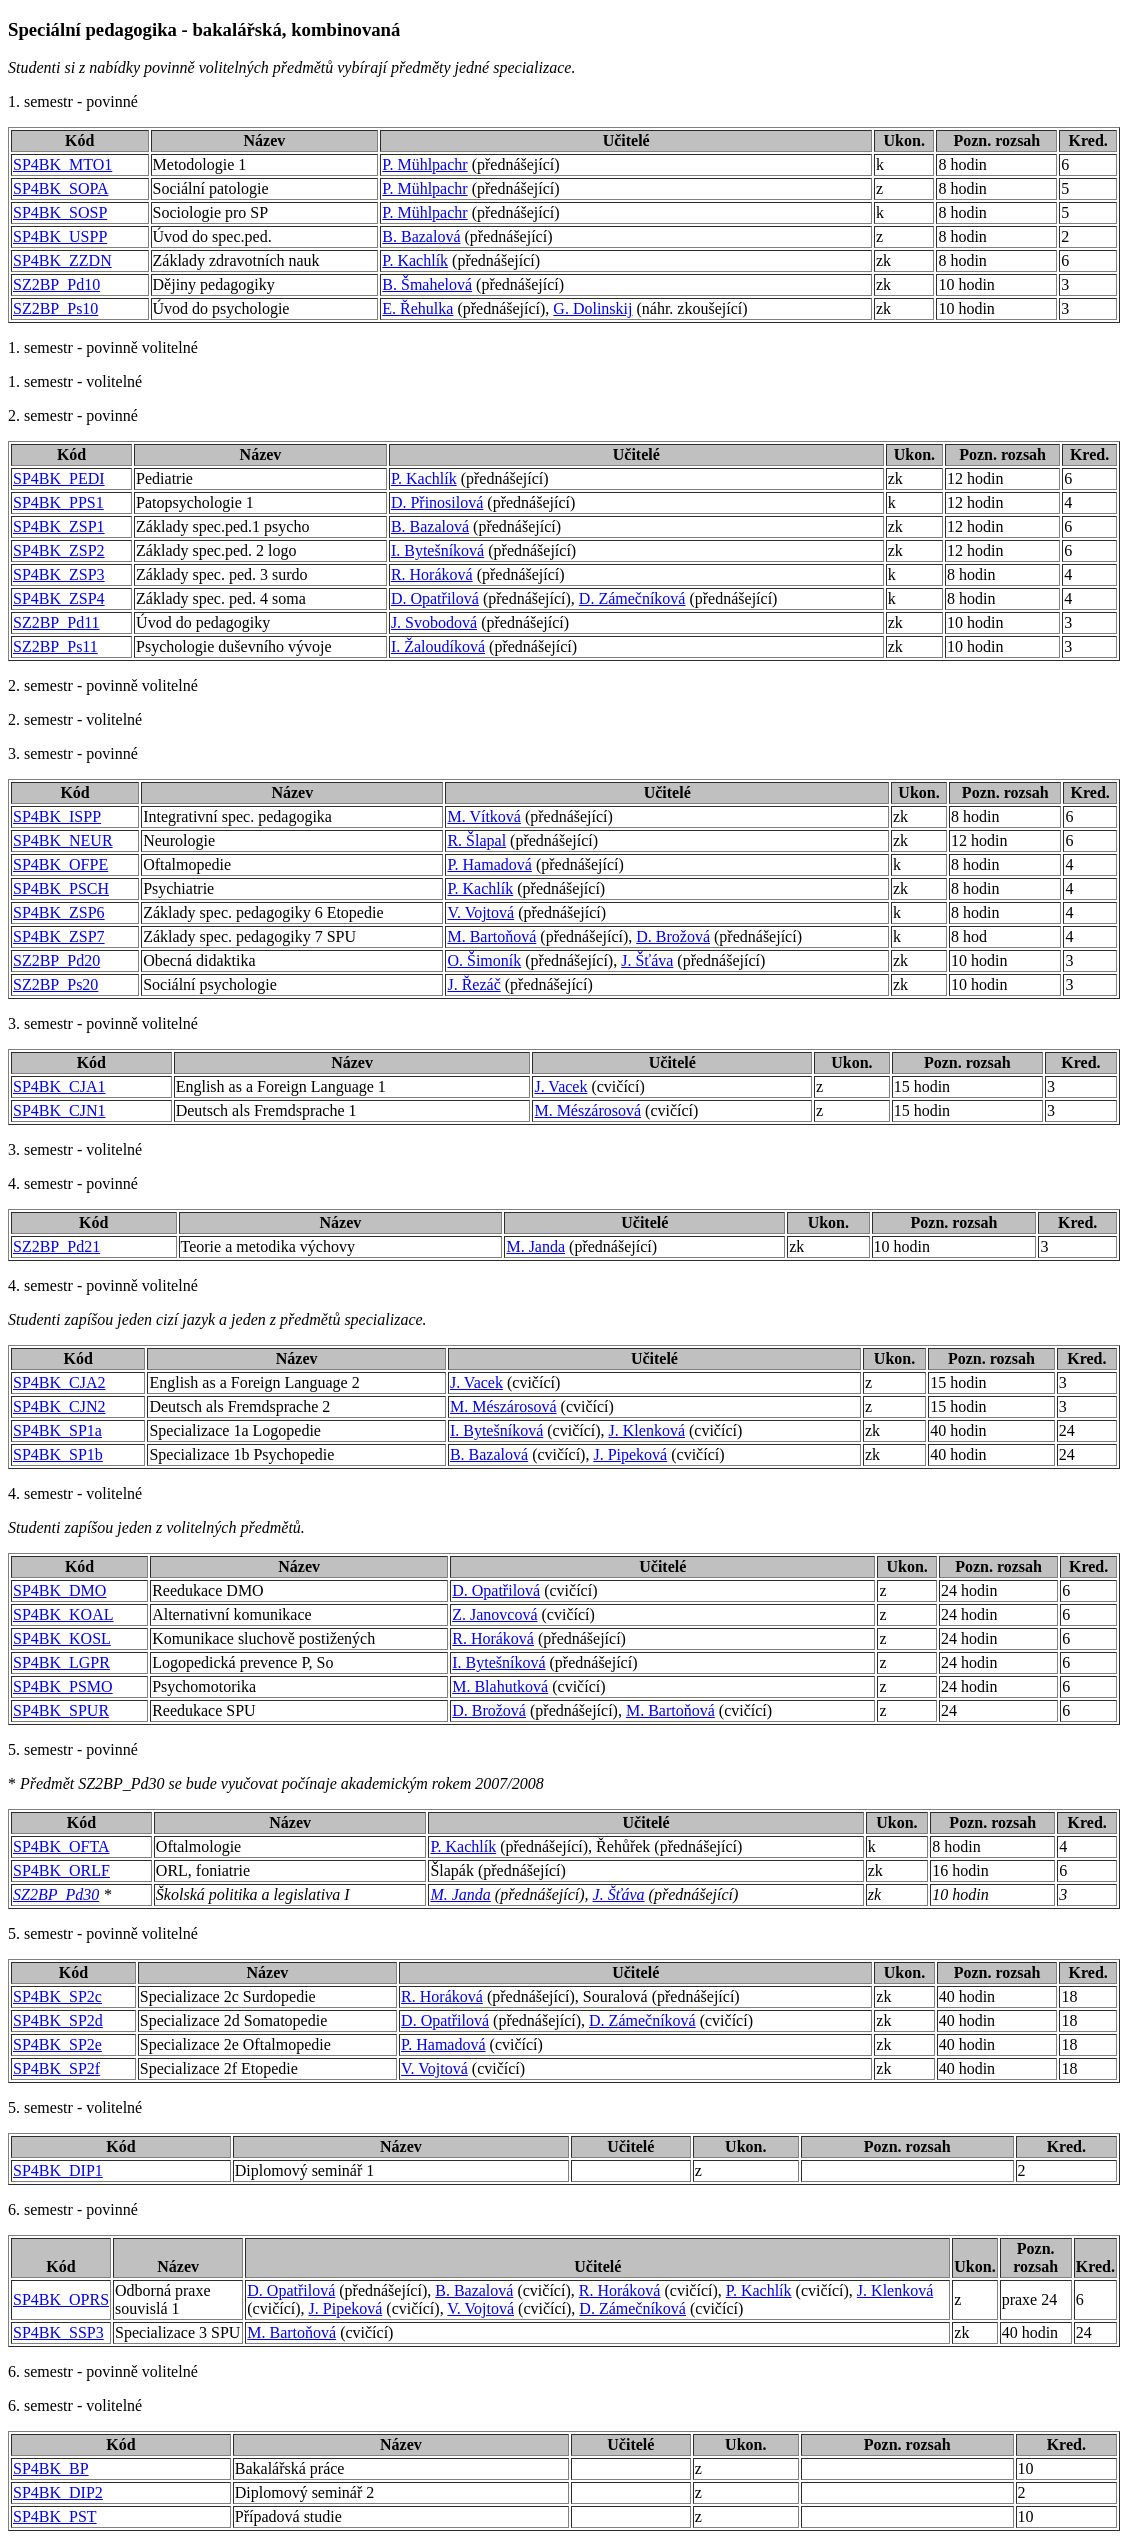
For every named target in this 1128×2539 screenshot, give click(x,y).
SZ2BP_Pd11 (56, 622)
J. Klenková (647, 1430)
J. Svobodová (434, 622)
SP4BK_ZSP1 (59, 526)
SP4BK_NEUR (63, 840)
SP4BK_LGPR (61, 1662)
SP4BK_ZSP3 (59, 574)
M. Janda (535, 1246)
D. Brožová (673, 936)
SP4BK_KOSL (62, 1638)
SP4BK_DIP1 (58, 2170)
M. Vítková (483, 816)
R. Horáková (432, 574)
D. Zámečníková (632, 598)
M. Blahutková (500, 1686)
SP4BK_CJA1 (59, 1086)
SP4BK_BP (51, 2468)
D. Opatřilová (435, 598)
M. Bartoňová (491, 936)
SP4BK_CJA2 (59, 1382)
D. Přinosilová (437, 502)
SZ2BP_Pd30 (56, 1894)
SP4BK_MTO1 (62, 164)
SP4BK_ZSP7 (59, 936)
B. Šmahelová (427, 284)
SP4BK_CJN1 (59, 1110)
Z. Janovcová (494, 1614)
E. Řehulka (417, 308)
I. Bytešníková (437, 550)
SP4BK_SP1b (58, 1454)
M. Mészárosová (587, 1110)
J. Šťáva (647, 960)
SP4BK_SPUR (61, 1710)
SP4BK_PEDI (59, 478)
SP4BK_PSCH (61, 888)
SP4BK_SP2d (58, 2020)
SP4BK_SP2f (56, 2068)
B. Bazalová (421, 236)
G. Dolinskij (592, 308)
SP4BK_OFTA (61, 1846)
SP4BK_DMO (59, 1590)
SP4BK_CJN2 (59, 1406)
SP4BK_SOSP (60, 212)
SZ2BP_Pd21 (56, 1246)
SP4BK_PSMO (63, 1686)
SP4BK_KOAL (63, 1614)
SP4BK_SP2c (57, 1996)
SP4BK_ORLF (61, 1870)
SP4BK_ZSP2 (59, 550)
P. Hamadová (489, 864)
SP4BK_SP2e (57, 2044)
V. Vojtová (480, 912)
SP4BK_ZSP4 (59, 598)
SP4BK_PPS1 (58, 502)
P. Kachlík (415, 260)
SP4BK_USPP (60, 236)
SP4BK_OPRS (61, 2299)
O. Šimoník (484, 960)
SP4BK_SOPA (60, 188)
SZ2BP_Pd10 (56, 284)
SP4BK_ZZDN (62, 260)
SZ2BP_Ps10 (55, 308)
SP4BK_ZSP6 (59, 912)
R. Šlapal (476, 840)
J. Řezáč (473, 984)
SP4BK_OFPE (60, 864)
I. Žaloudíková (438, 646)
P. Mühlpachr (424, 164)
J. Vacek (560, 1086)
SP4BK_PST (55, 2516)
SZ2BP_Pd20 (56, 960)
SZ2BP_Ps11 (55, 646)
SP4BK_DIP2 (58, 2492)
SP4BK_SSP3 (58, 2332)
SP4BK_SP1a (57, 1430)
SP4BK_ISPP (57, 816)
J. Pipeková (630, 1454)
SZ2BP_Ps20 (55, 984)
